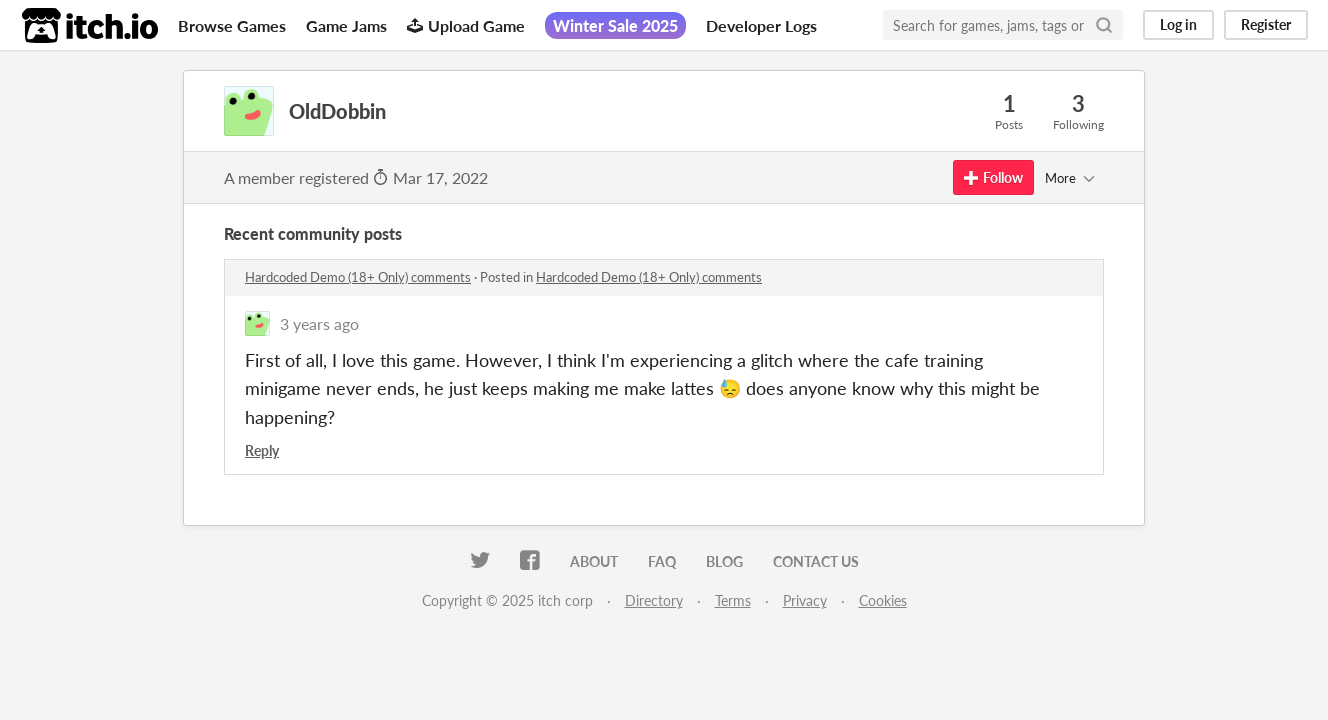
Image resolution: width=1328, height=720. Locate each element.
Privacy (805, 600)
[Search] (1104, 25)
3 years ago (319, 323)
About (594, 561)
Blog (724, 561)
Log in (1178, 24)
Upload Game (466, 25)
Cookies (883, 600)
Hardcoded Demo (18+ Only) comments (358, 277)
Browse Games (232, 25)
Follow (993, 177)
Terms (733, 600)
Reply (262, 450)
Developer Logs (761, 25)
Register (1266, 24)
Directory (654, 600)
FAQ (662, 561)
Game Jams (346, 25)
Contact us (816, 561)
